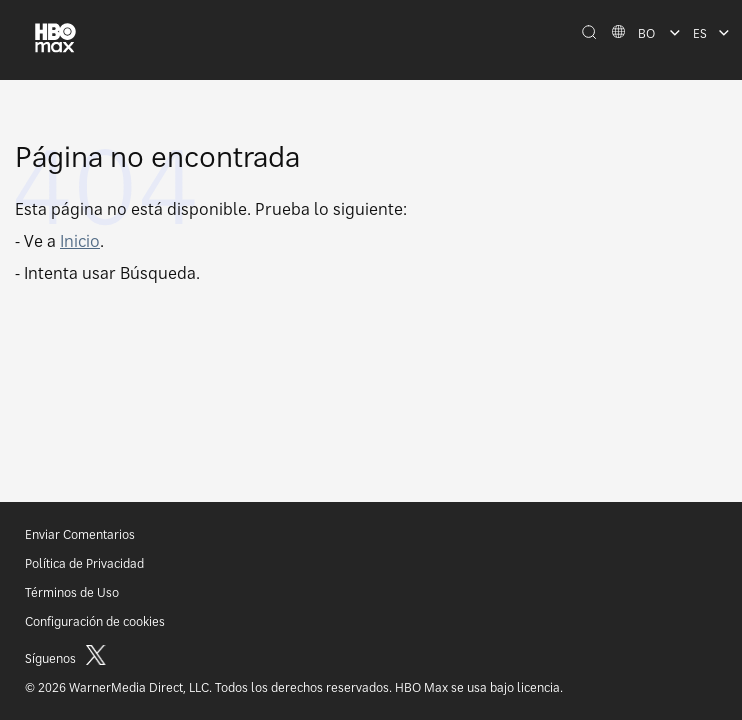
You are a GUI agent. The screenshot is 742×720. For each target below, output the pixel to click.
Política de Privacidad (84, 563)
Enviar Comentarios (80, 534)
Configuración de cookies (95, 621)
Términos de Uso (72, 592)
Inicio (80, 241)
